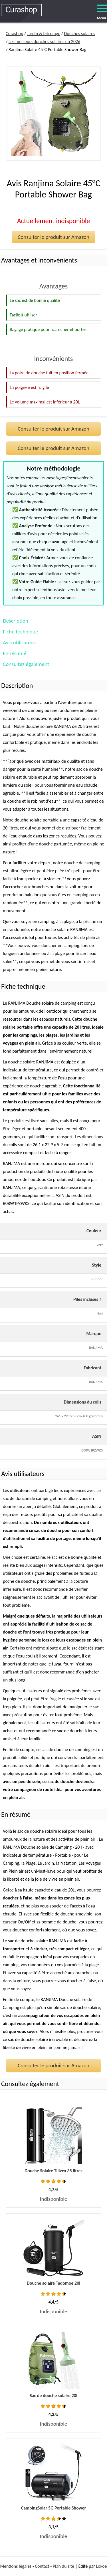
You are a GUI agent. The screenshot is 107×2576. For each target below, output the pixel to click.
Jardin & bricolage (43, 33)
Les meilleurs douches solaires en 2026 (44, 41)
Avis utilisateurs (20, 642)
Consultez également (26, 664)
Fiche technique (20, 631)
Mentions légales (15, 2566)
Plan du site (63, 2566)
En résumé (14, 653)
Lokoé (101, 2566)
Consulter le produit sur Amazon (53, 237)
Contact (42, 2566)
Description (15, 620)
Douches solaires (79, 33)
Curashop (14, 33)
